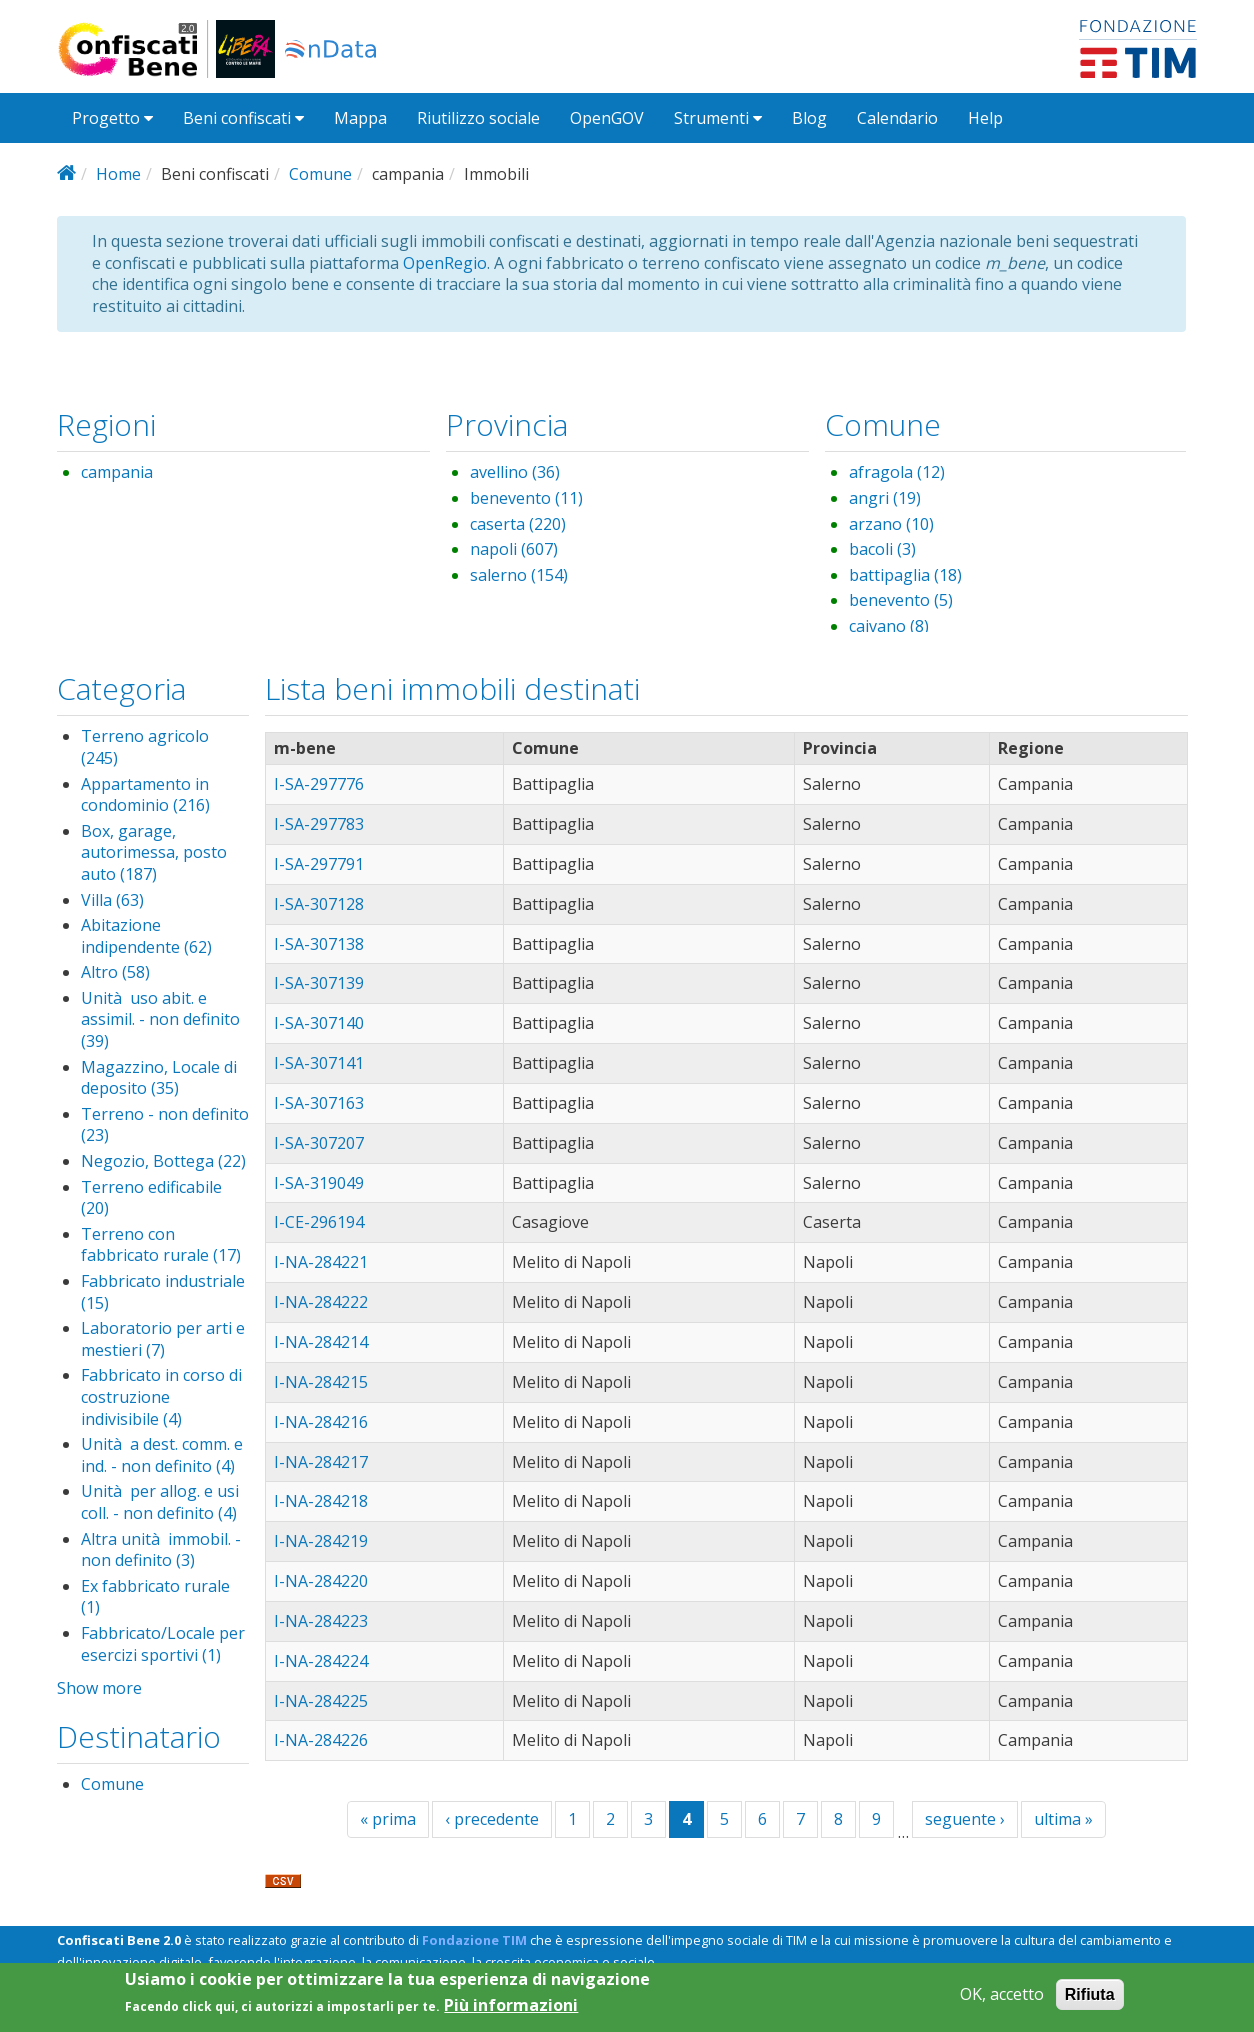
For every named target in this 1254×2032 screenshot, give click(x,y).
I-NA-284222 (321, 1302)
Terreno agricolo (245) (145, 747)
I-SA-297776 (319, 784)
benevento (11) (526, 498)
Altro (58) (115, 972)
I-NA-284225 (321, 1701)
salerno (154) (519, 575)
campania (117, 472)
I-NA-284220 (321, 1581)
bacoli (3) (882, 549)
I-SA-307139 (319, 983)
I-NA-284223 (321, 1621)
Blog (809, 118)
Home (118, 174)
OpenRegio (445, 263)
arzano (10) (891, 524)
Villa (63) (112, 900)
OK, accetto (1002, 1999)
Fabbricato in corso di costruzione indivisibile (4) (161, 1396)
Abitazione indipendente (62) (146, 936)
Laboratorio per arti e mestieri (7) (163, 1339)
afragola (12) (897, 472)
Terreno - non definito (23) (165, 1125)
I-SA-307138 (319, 944)
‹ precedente (492, 1819)
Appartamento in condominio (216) (145, 795)
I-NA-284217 (321, 1462)
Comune (320, 174)
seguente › (965, 1819)
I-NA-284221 (321, 1262)
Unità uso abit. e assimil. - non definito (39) (160, 1019)
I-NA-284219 (321, 1541)
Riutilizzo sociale (478, 118)
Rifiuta (1090, 1999)
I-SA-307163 (319, 1103)
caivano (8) (889, 626)
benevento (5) (901, 600)
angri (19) (885, 498)
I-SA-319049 (319, 1183)
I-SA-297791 (319, 864)
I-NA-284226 (321, 1740)
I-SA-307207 (319, 1143)
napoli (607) (514, 549)
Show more (99, 1688)
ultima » (1063, 1819)
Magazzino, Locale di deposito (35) (159, 1078)
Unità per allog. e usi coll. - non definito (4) (160, 1502)
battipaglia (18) (905, 575)
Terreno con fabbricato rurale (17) (161, 1245)
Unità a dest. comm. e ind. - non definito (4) (162, 1455)
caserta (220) (518, 524)
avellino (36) (515, 472)
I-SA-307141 (319, 1063)
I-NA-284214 (321, 1342)
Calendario (897, 118)
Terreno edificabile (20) (151, 1198)
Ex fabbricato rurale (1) (155, 1597)
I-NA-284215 (321, 1382)
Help (985, 118)
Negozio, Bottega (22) (163, 1161)
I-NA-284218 (321, 1501)
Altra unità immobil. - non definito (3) (161, 1550)
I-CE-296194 (319, 1222)
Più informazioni (511, 2011)
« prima (388, 1819)
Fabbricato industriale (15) (163, 1292)
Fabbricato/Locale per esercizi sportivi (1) (163, 1644)
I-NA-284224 (321, 1661)
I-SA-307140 (319, 1023)
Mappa (360, 118)
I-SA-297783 (319, 824)
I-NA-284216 (321, 1422)
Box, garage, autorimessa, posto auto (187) (154, 852)
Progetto (112, 118)
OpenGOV (607, 118)
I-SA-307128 (319, 904)
